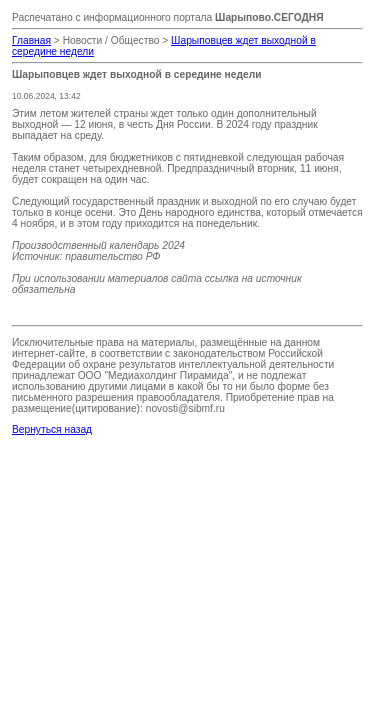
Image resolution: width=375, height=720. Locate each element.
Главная (31, 40)
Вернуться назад (52, 429)
